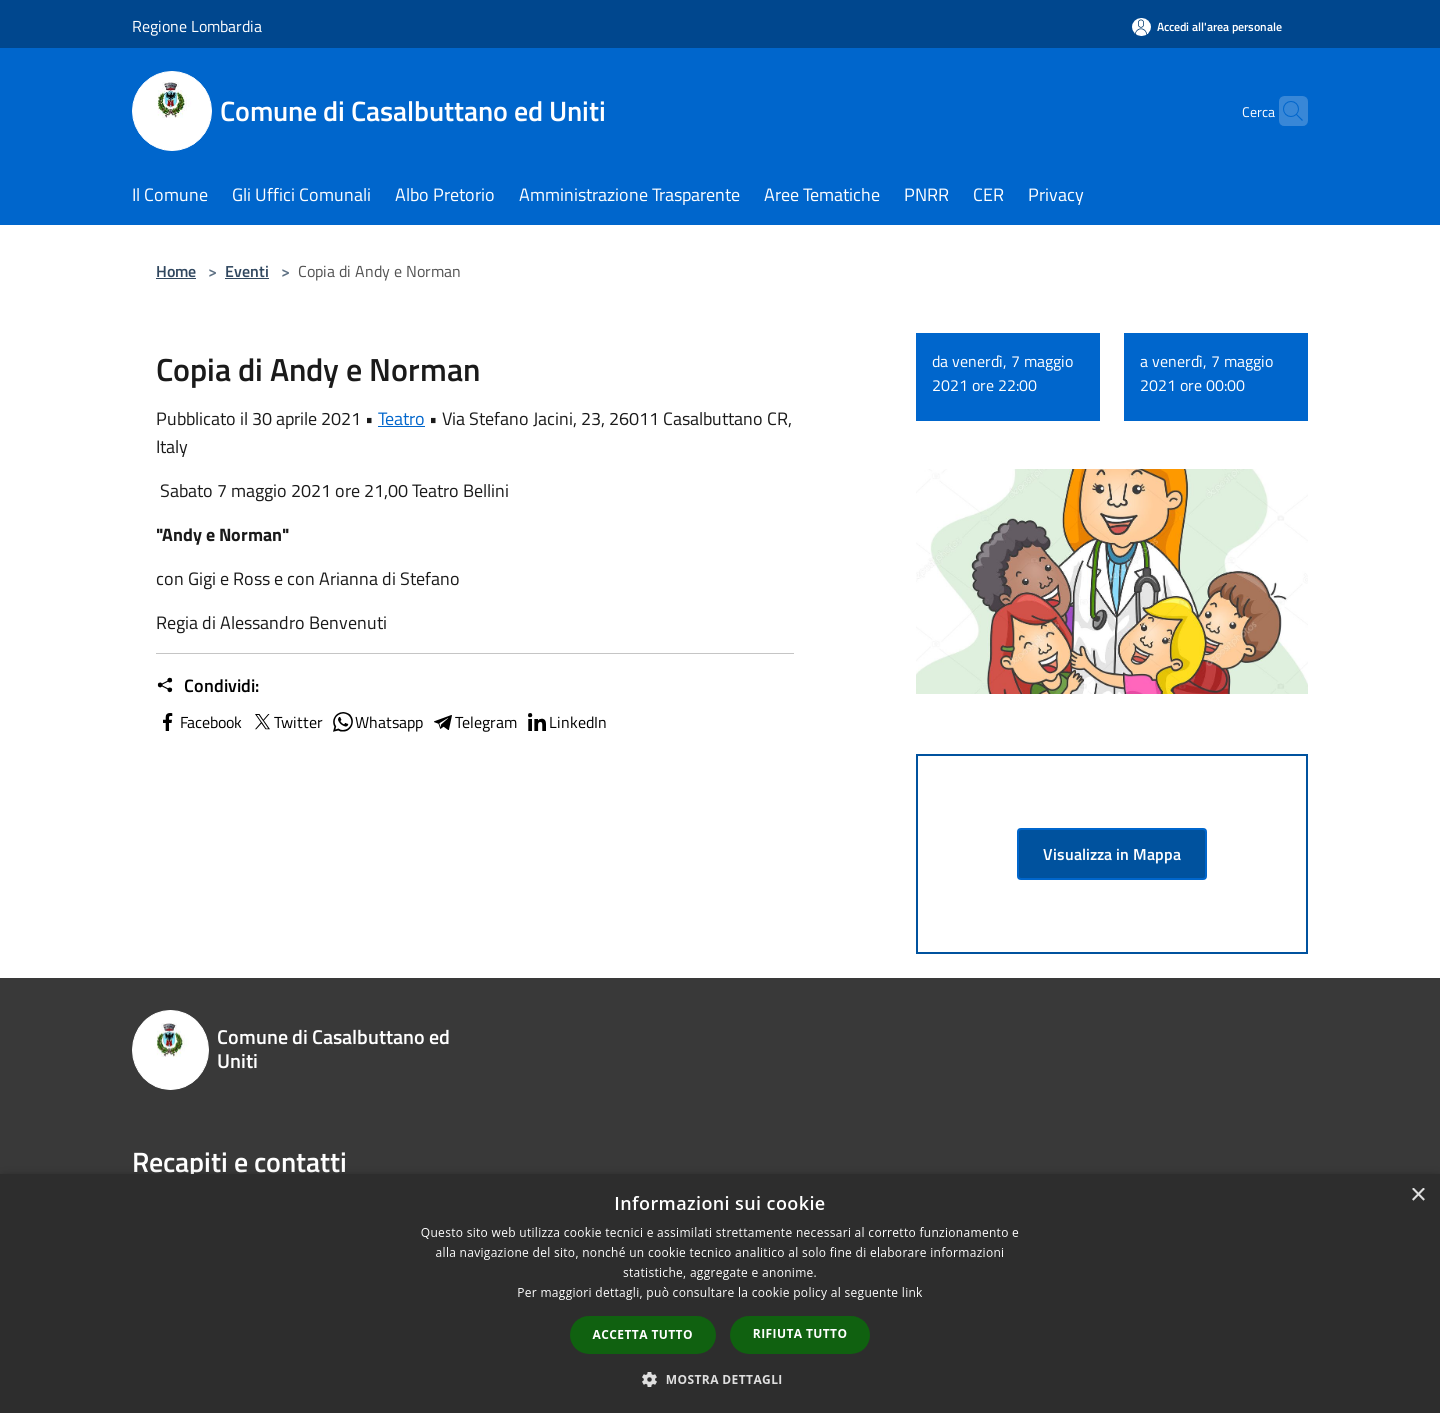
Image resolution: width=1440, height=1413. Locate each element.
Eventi (247, 271)
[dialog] (720, 1293)
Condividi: (207, 686)
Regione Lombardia (197, 26)
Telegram (474, 722)
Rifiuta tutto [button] (800, 1333)
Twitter (286, 722)
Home (176, 271)
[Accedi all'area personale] (1207, 26)
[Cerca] (1284, 111)
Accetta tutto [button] (643, 1334)
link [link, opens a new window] (912, 1292)
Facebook (199, 722)
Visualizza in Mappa (1112, 854)
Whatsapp (377, 722)
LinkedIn (566, 722)
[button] (720, 1379)
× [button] (1417, 1195)
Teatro (401, 418)
